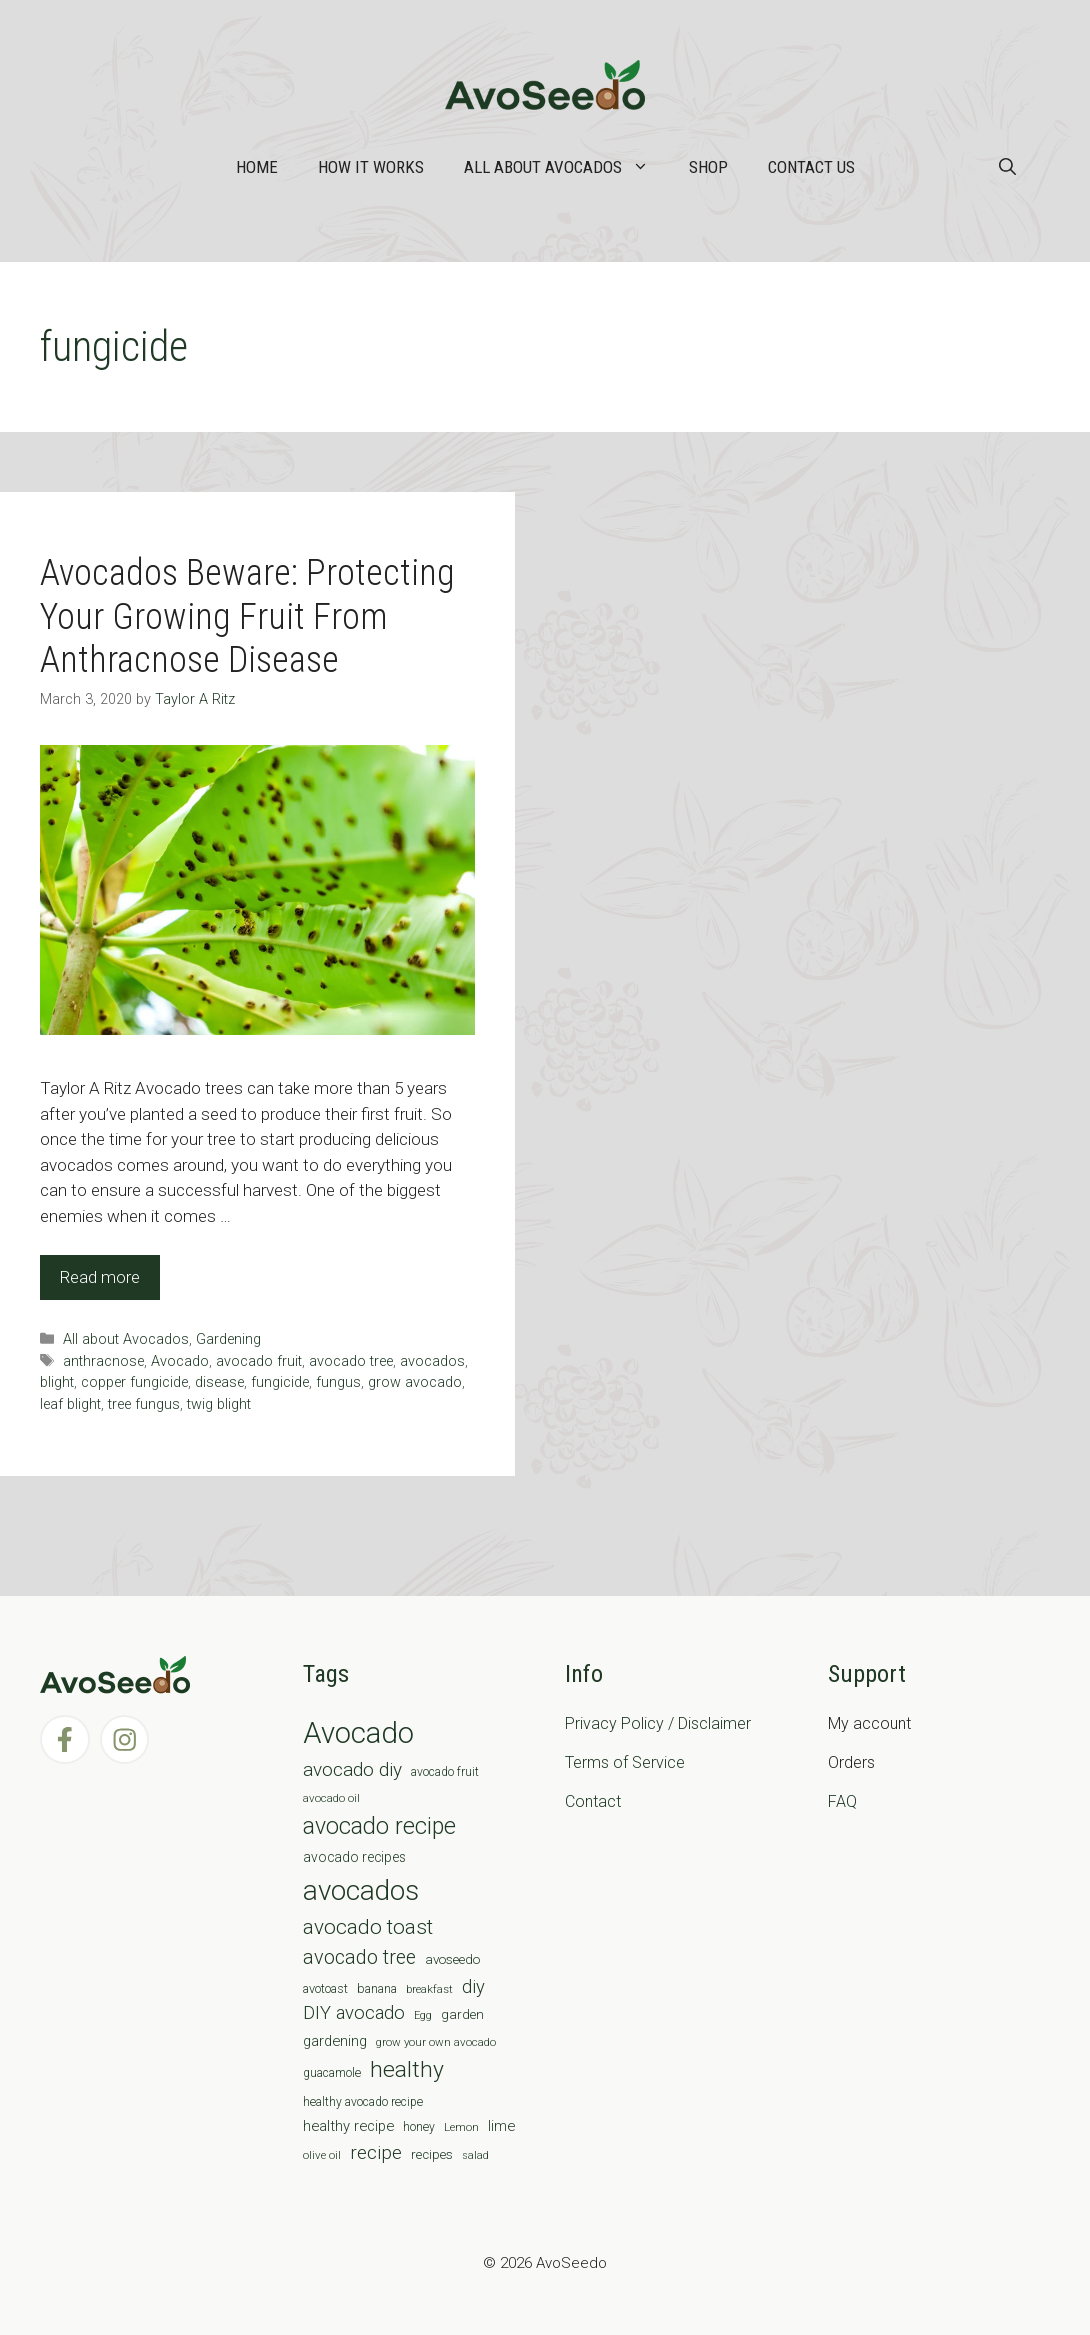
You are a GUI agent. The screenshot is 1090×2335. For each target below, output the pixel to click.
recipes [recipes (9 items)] (432, 2154)
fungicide (280, 1382)
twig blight (219, 1404)
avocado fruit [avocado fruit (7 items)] (445, 1772)
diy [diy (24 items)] (473, 1986)
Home (257, 167)
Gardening (228, 1339)
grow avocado (415, 1382)
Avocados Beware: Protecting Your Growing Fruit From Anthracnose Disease (247, 616)
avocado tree (351, 1361)
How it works (371, 167)
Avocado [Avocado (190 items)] (358, 1733)
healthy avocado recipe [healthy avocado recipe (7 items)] (363, 2102)
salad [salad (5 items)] (475, 2155)
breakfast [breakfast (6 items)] (429, 1989)
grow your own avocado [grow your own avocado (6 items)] (436, 2042)
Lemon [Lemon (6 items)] (461, 2127)
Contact (593, 1801)
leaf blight (70, 1404)
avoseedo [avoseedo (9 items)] (452, 1959)
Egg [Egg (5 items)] (423, 2015)
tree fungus (144, 1404)
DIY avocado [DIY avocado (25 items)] (354, 2013)
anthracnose (103, 1361)
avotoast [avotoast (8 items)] (325, 1988)
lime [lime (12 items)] (501, 2126)
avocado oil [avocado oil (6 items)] (331, 1798)
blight (57, 1382)
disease (219, 1382)
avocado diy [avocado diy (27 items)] (352, 1769)
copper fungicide (134, 1382)
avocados (432, 1361)
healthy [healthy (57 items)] (407, 2069)
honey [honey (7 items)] (419, 2127)
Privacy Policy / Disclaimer (658, 1723)
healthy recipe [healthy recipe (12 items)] (348, 2126)
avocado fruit (259, 1361)
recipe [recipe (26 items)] (376, 2153)
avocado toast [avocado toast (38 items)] (368, 1927)
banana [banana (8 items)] (377, 1988)
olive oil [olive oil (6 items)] (322, 2155)
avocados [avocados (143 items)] (361, 1890)
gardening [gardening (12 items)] (335, 2041)
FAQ (842, 1801)
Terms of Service (625, 1762)
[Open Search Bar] (1007, 167)
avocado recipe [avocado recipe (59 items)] (379, 1826)
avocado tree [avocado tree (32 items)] (359, 1957)
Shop (708, 167)
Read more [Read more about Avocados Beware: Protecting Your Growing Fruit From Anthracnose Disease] (100, 1277)
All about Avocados (566, 167)
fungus (338, 1382)
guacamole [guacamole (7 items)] (332, 2073)
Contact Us (811, 167)
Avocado (180, 1361)
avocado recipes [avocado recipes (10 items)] (354, 1857)
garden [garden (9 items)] (462, 2014)
